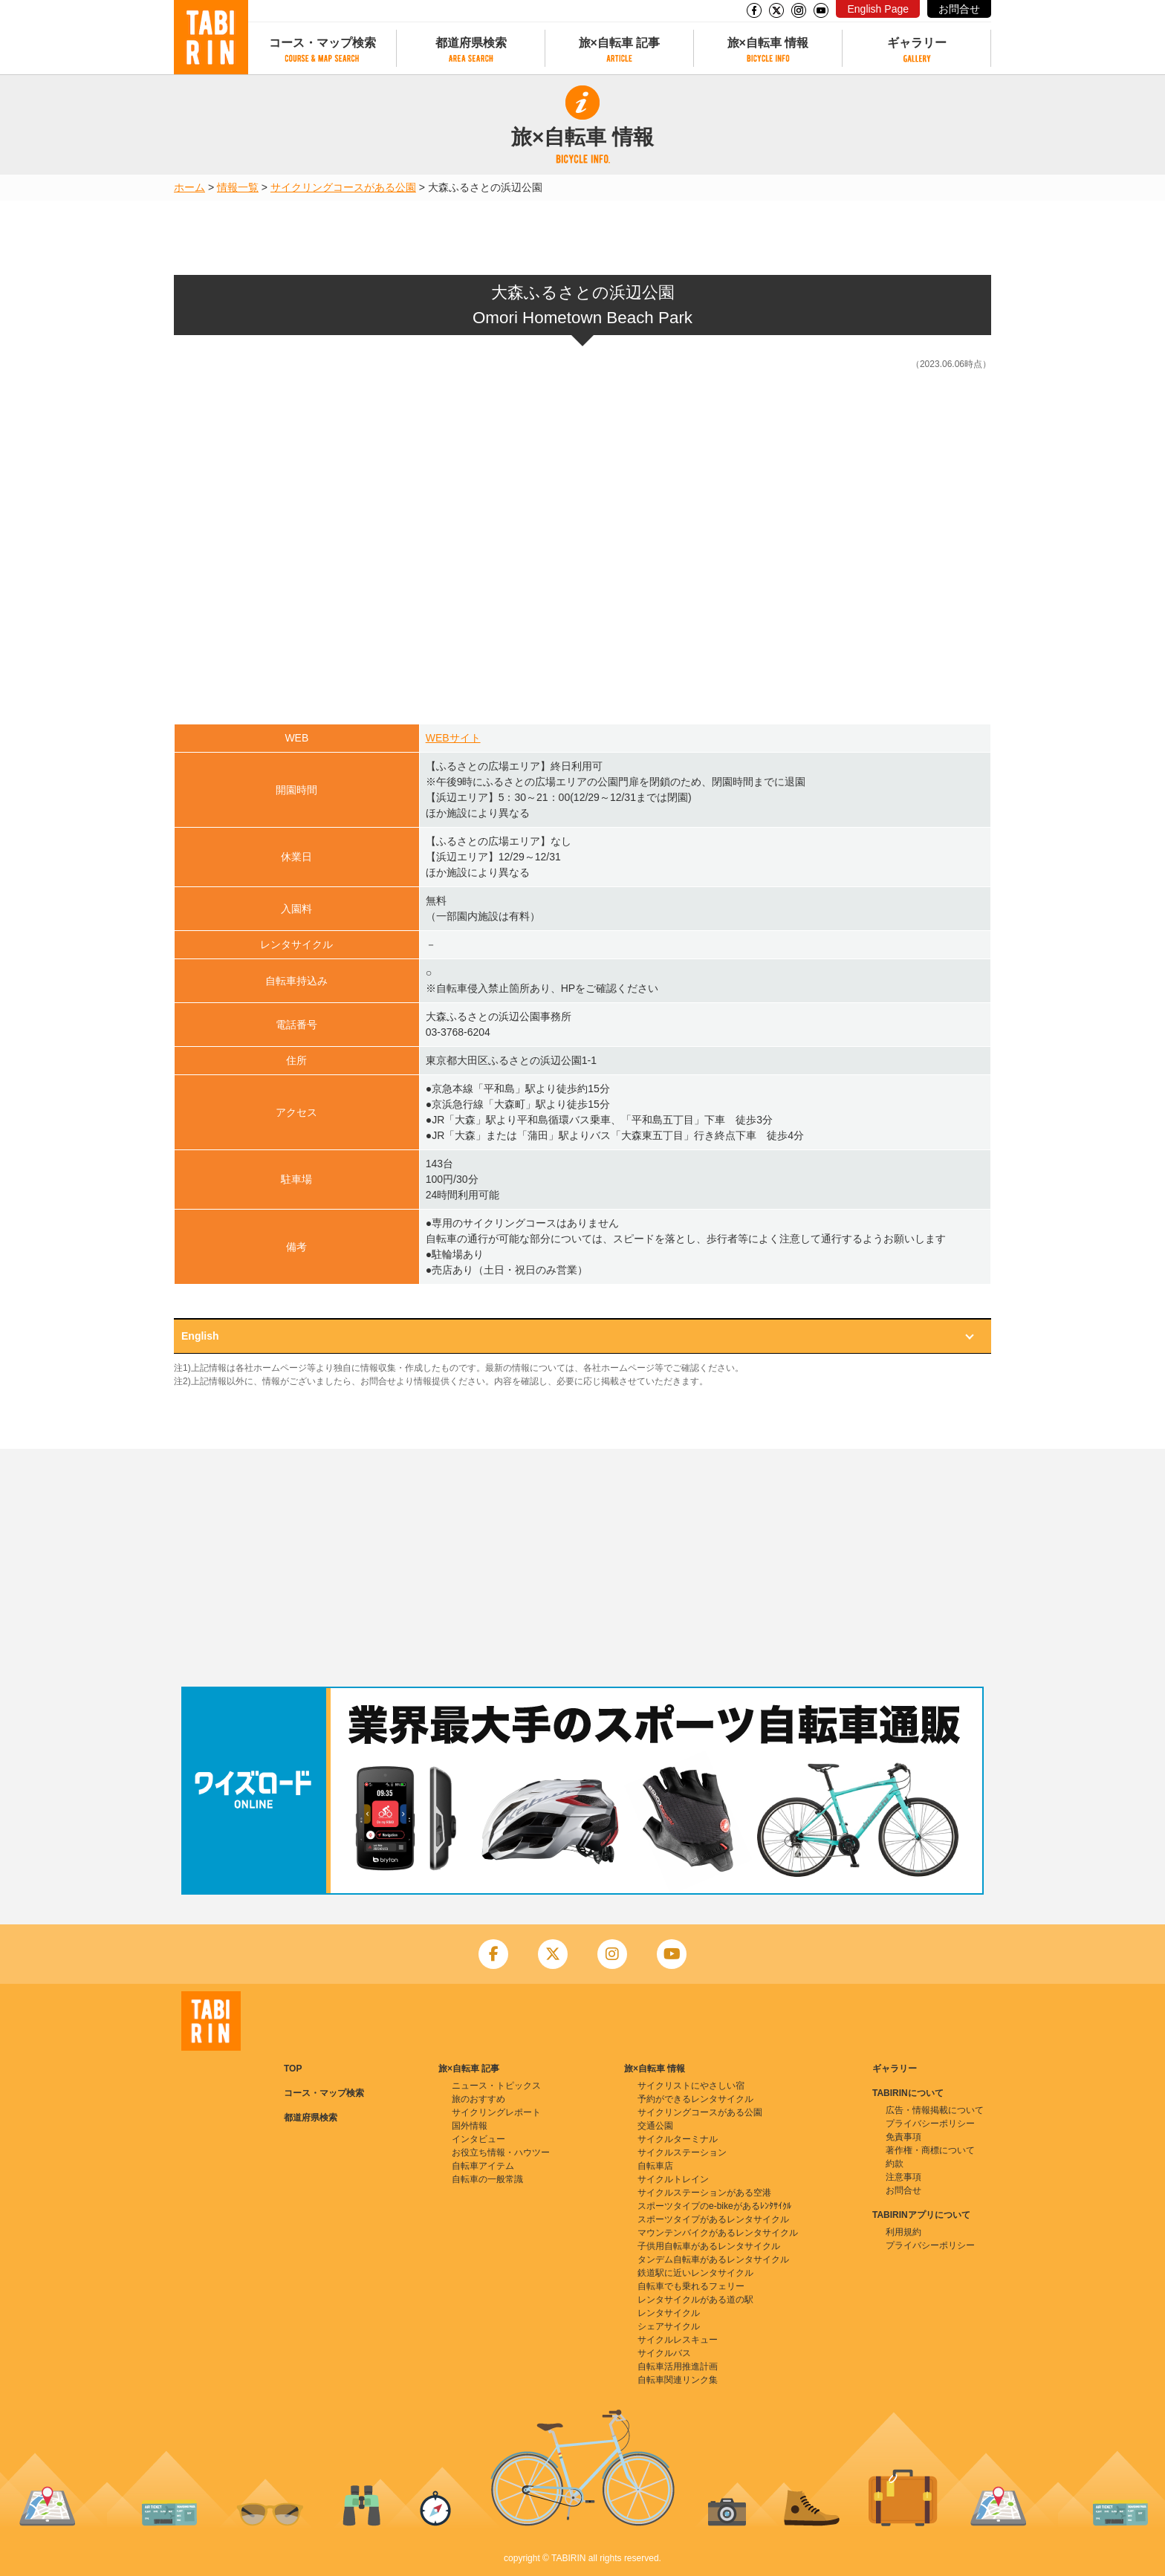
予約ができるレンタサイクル (695, 2099)
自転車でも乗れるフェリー (690, 2286)
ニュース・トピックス (496, 2085)
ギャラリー (917, 42)
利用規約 (903, 2232)
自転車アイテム (483, 2166)
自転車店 (655, 2166)
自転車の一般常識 (487, 2179)
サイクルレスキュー (677, 2340)
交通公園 (655, 2126)
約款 (894, 2163)
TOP (293, 2068)
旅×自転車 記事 (620, 42)
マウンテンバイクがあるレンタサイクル (717, 2233)
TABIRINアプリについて (921, 2215)
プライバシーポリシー (930, 2123)
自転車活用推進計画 (677, 2366)
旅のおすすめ (478, 2099)
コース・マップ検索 (322, 42)
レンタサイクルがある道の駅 (695, 2299)
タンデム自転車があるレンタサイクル (713, 2259)
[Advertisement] (582, 1568)
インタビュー (478, 2139)
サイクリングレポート (496, 2112)
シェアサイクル (668, 2326)
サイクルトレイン (673, 2179)
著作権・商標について (930, 2150)
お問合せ (959, 9)
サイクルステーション (682, 2152)
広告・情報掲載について (935, 2110)
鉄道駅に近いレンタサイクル (695, 2273)
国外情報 (469, 2126)
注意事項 (903, 2177)
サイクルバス (664, 2353)
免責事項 (903, 2137)
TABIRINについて (908, 2093)
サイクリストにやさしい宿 (690, 2085)
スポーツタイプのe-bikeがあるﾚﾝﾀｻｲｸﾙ (714, 2206)
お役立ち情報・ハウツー (501, 2152)
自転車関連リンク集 (677, 2380)
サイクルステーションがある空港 (704, 2192)
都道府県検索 (471, 42)
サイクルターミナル (677, 2139)
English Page (878, 9)
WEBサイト (453, 738)
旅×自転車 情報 (768, 42)
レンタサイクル (668, 2313)
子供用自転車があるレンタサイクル (708, 2246)
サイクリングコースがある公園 (343, 187)
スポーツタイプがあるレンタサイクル (713, 2219)
